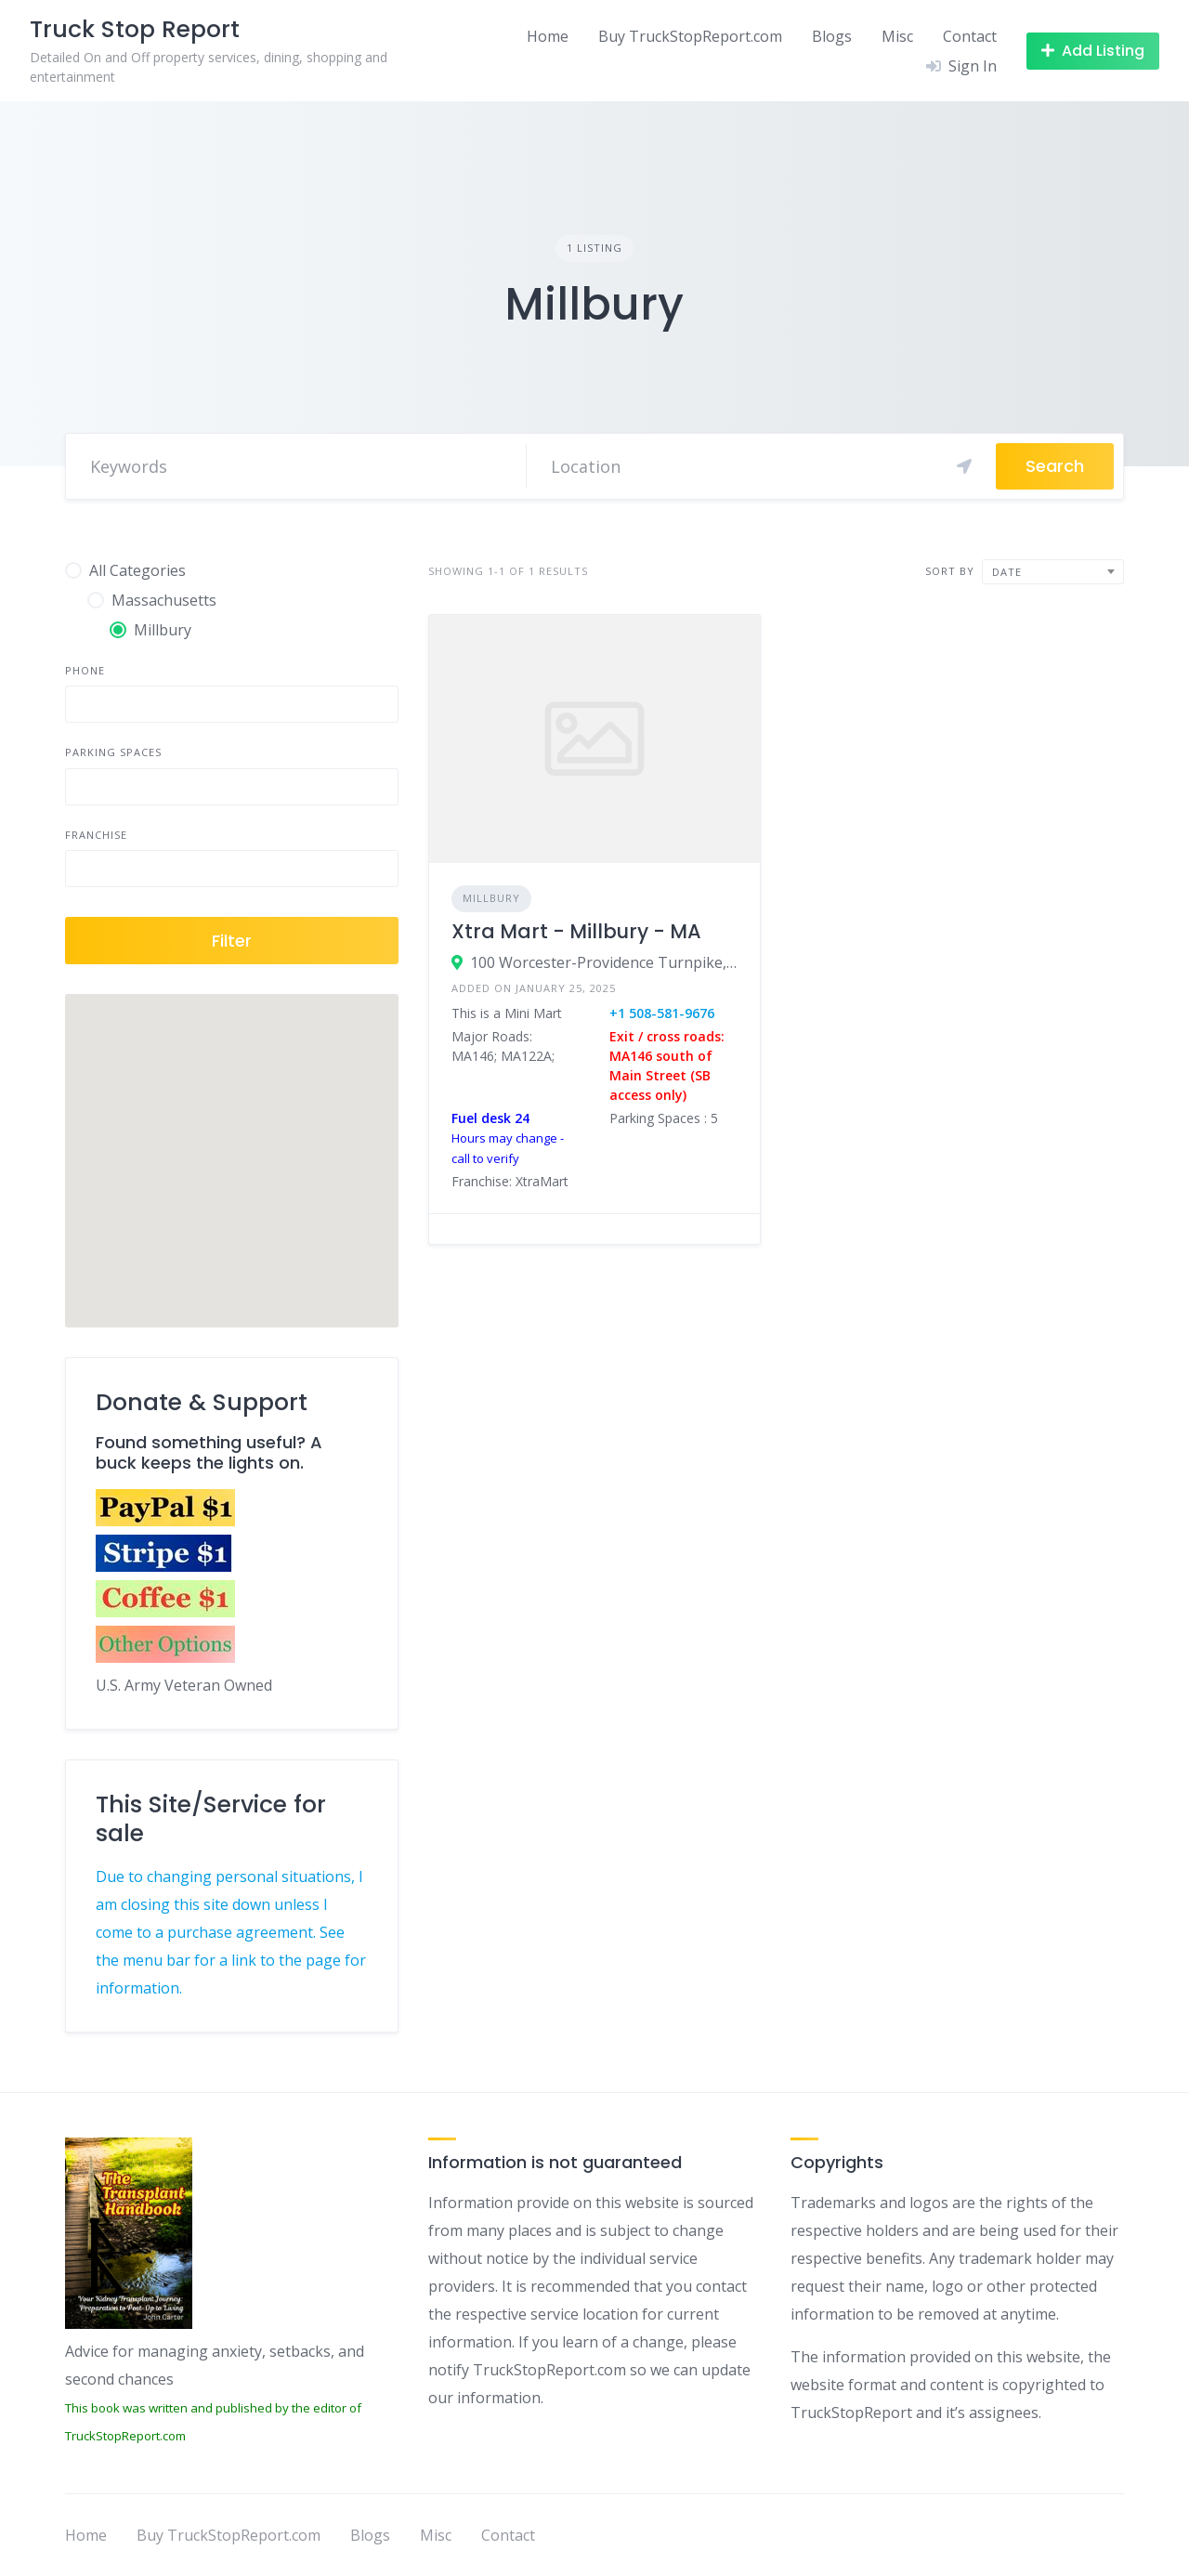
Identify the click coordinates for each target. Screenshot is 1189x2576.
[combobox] (1053, 571)
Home (547, 36)
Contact (970, 36)
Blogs (832, 36)
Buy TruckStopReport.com (690, 36)
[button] (231, 1144)
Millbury (491, 898)
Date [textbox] (1007, 572)
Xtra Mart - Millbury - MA (576, 931)
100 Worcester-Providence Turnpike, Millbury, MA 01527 (604, 962)
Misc (897, 36)
